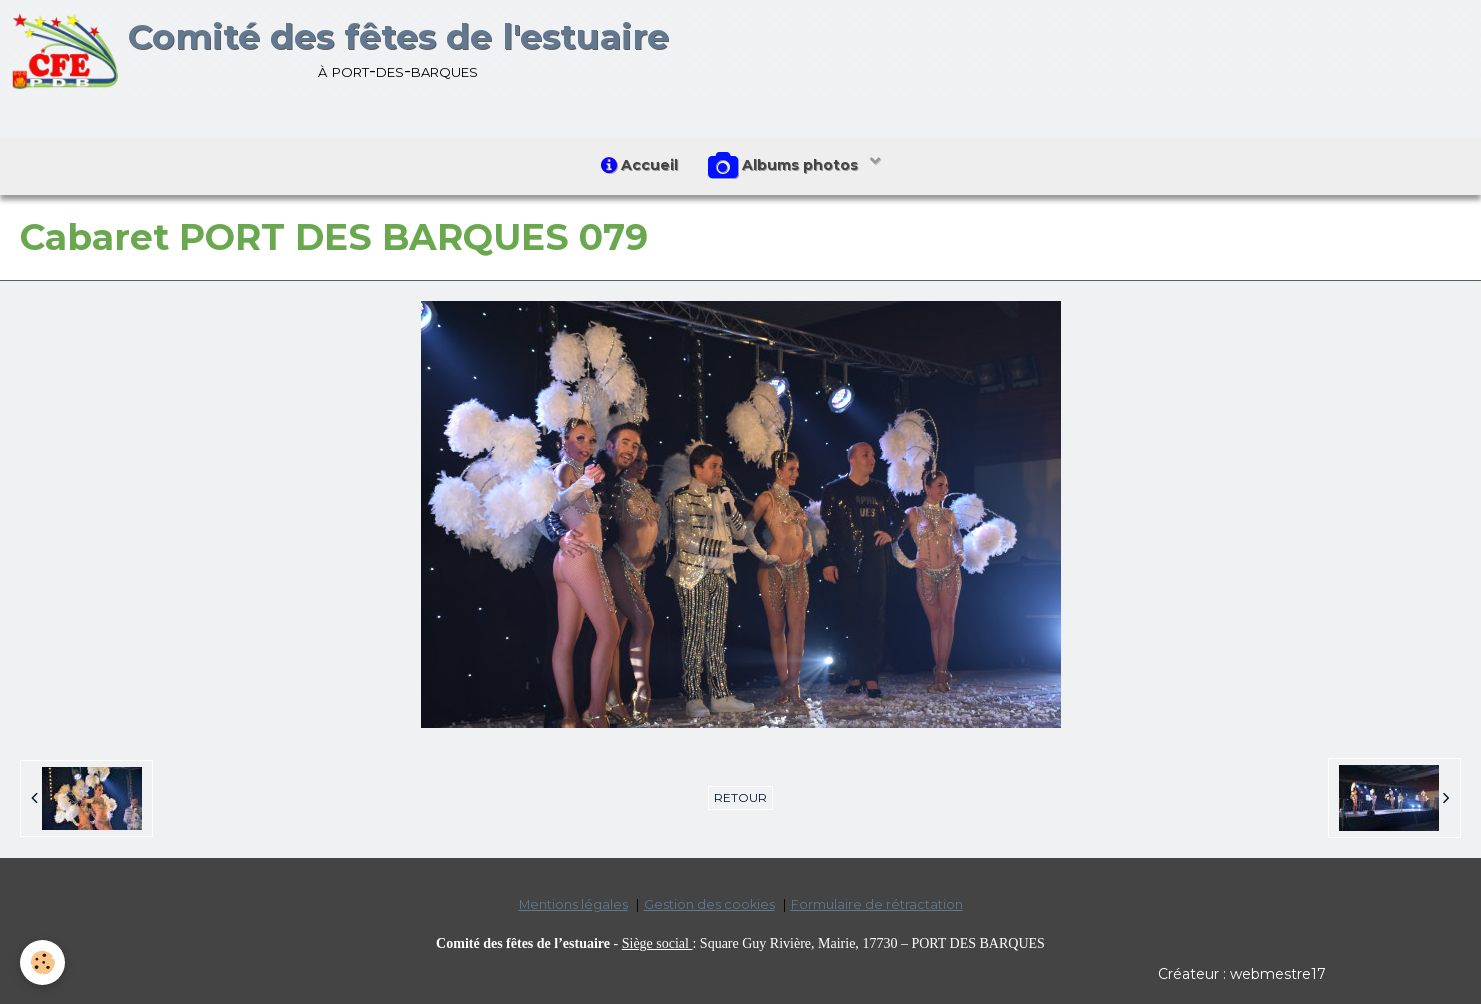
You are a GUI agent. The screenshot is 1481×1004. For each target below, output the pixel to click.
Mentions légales (573, 904)
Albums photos (785, 166)
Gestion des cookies (709, 904)
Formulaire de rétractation (877, 904)
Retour (740, 797)
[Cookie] (42, 962)
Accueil (639, 165)
